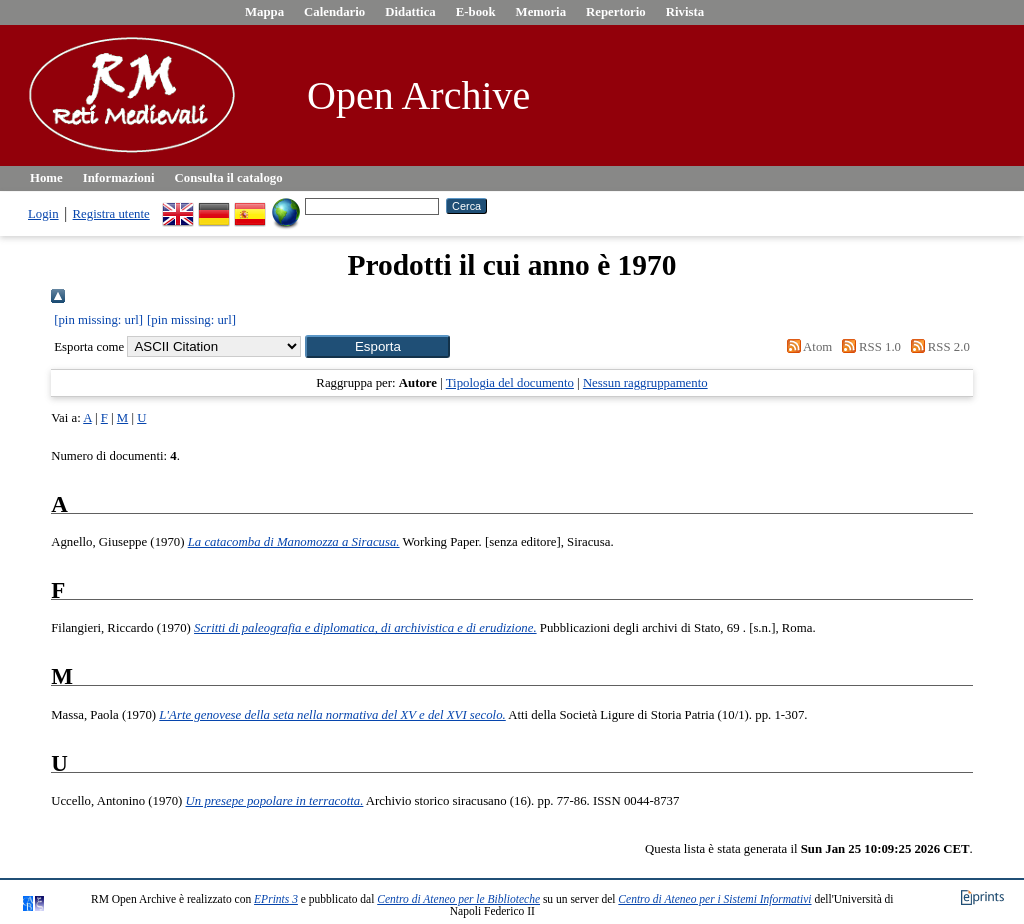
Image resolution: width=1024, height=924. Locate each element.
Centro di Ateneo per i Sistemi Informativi (714, 899)
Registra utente (111, 214)
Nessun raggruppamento (645, 383)
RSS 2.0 (937, 347)
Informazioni (119, 178)
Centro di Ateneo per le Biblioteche (458, 899)
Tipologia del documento (510, 383)
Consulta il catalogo (229, 178)
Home (46, 178)
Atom (806, 347)
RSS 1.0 (868, 347)
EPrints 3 (276, 899)
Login (43, 214)
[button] (377, 346)
